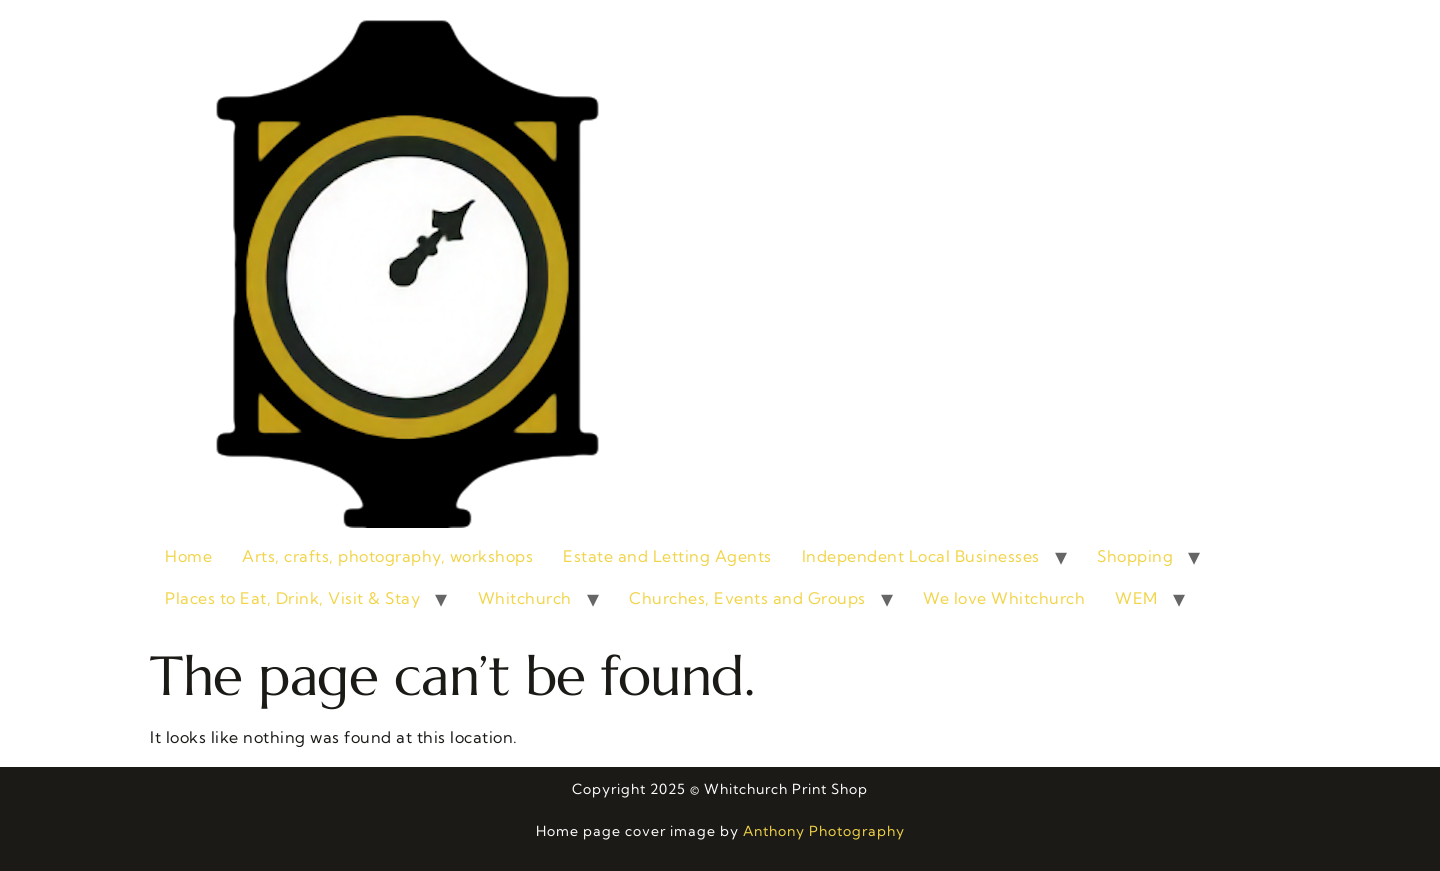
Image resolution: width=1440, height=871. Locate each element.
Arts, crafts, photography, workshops (387, 556)
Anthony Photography (824, 831)
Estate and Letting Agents (667, 556)
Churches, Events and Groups (747, 598)
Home (188, 556)
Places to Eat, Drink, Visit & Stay (292, 598)
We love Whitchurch (1004, 598)
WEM (1136, 598)
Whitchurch (525, 598)
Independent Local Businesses (921, 556)
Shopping (1135, 556)
